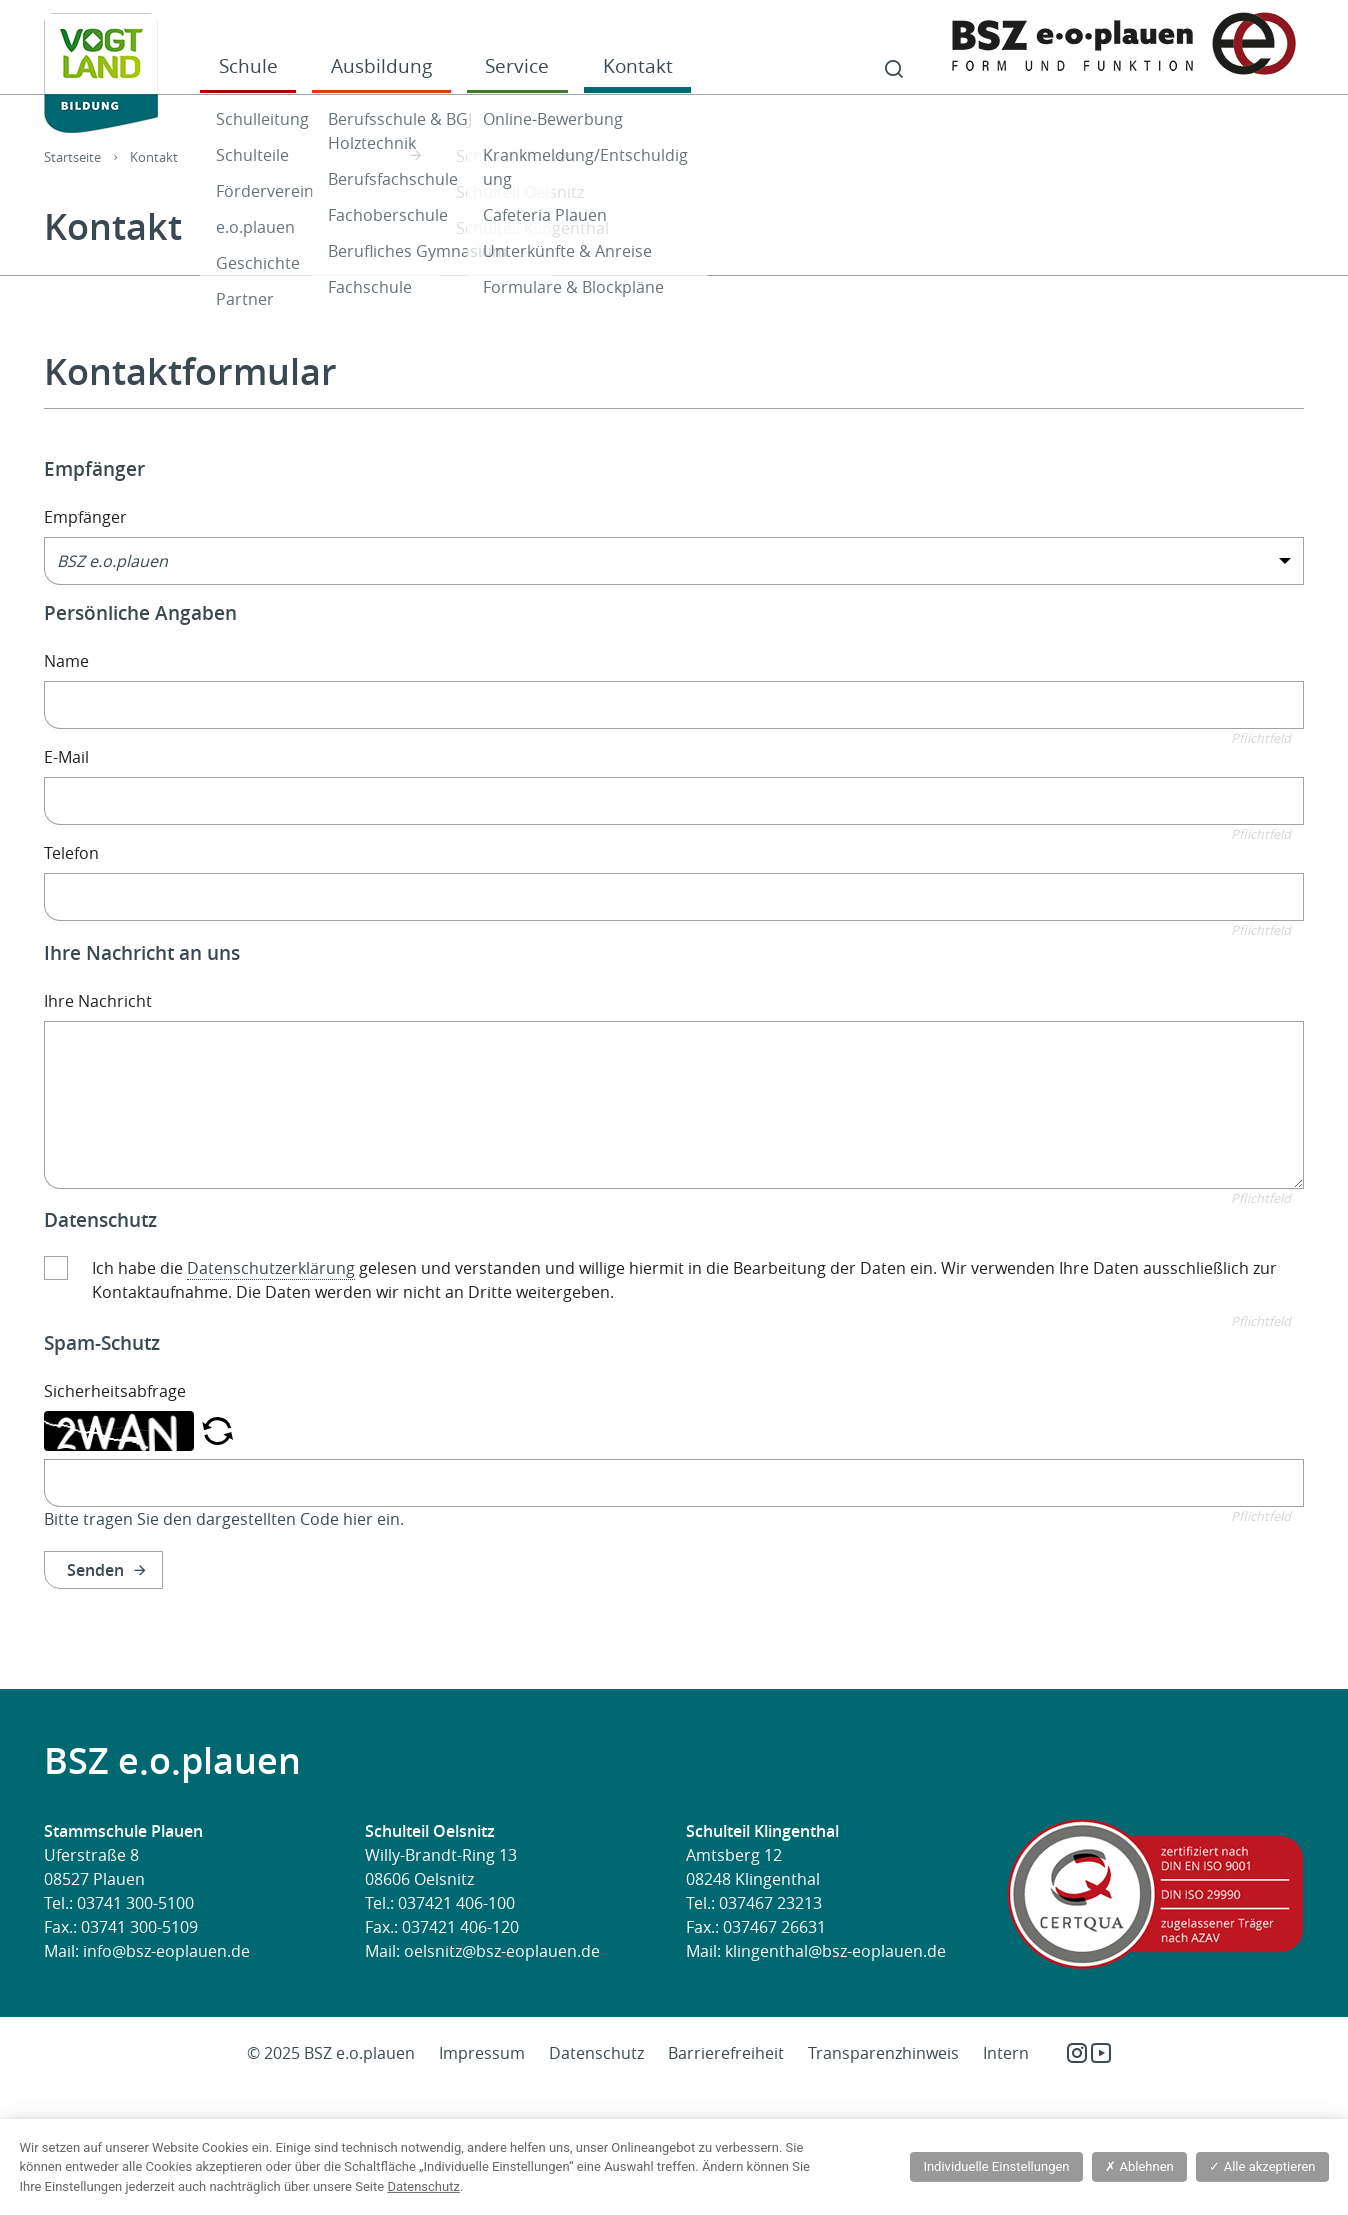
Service (517, 65)
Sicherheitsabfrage (115, 1391)
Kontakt (638, 65)
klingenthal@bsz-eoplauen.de (835, 1951)
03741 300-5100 (135, 1903)
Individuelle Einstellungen (996, 2166)
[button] (217, 1429)
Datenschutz (596, 2053)
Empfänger (85, 517)
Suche (894, 70)
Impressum (482, 2053)
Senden (95, 1570)
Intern (1006, 2053)
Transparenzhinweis (883, 2053)
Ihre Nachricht (98, 1001)
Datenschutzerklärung (271, 1268)
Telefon (71, 853)
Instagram (1077, 2053)
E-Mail (66, 757)
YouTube (1101, 2053)
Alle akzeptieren (1262, 2166)
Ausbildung (381, 65)
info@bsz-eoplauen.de (166, 1951)
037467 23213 (770, 1903)
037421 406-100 (456, 1903)
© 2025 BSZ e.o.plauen (331, 2053)
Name (66, 661)
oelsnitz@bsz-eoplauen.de (502, 1951)
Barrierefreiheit (726, 2053)
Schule (248, 65)
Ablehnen (1139, 2166)
